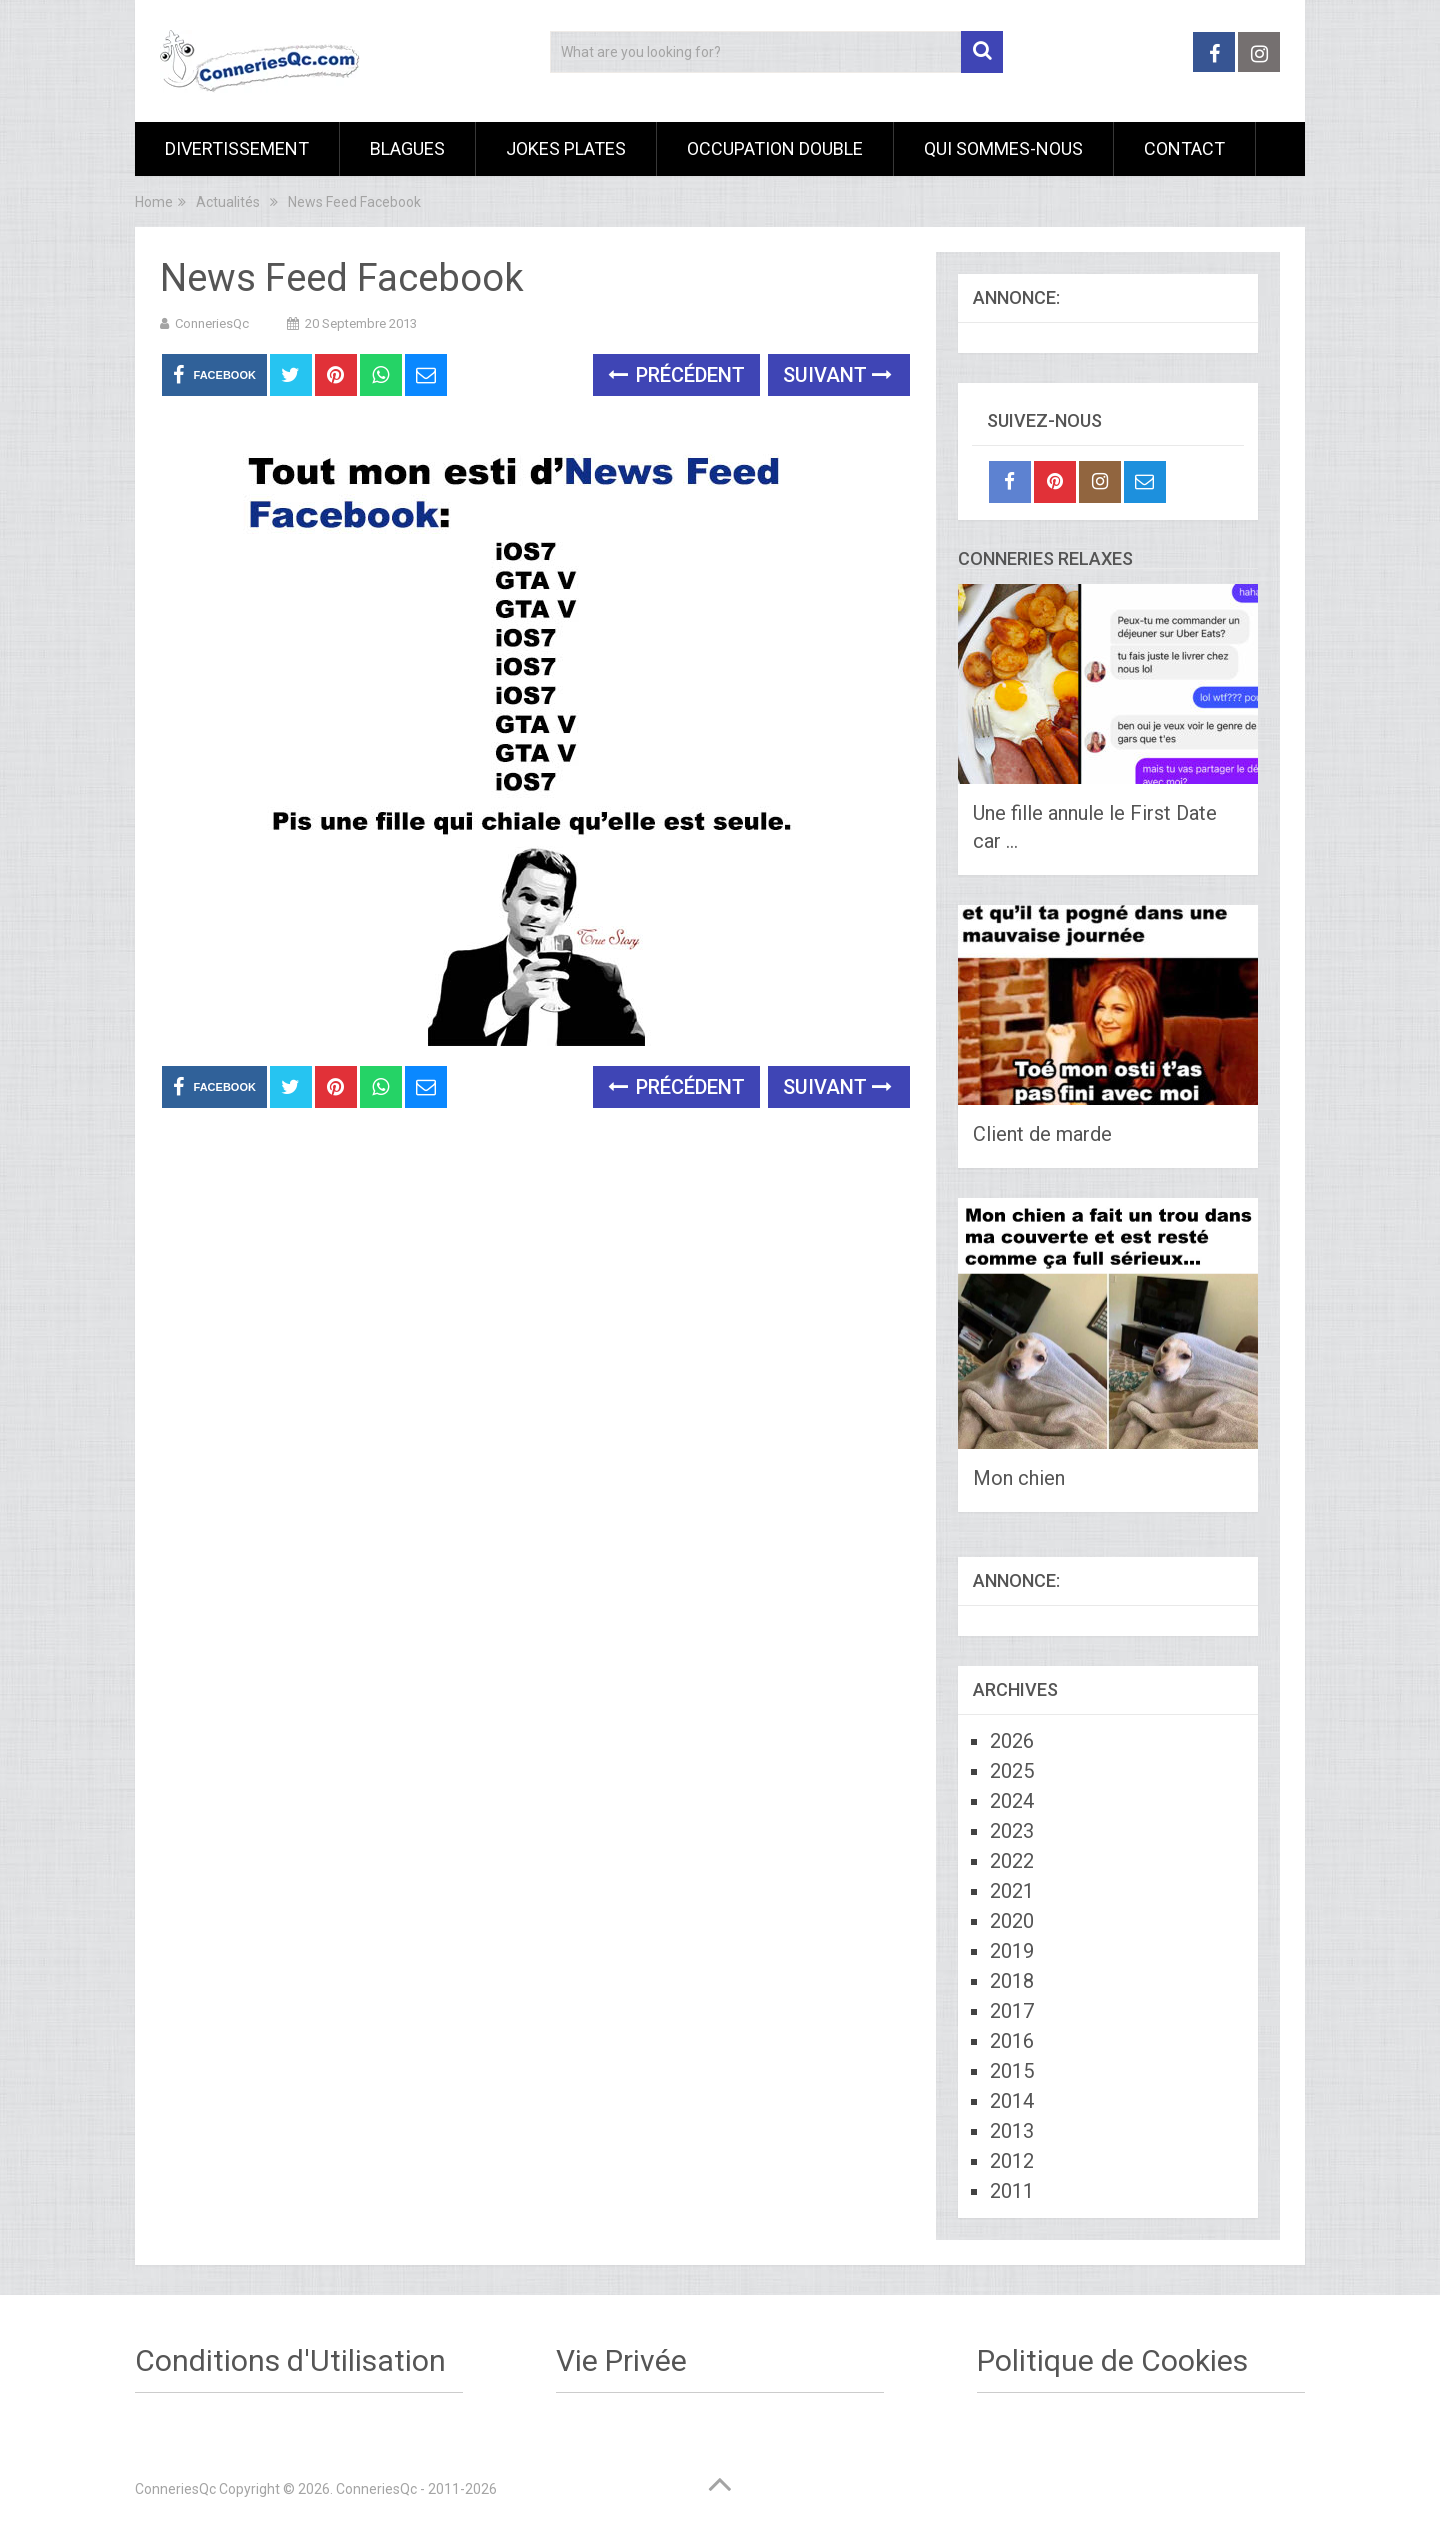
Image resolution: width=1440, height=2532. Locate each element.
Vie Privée (621, 2360)
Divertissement (237, 148)
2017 (1012, 2011)
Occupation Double (775, 148)
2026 (1012, 1741)
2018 (1012, 1981)
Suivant (837, 375)
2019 (1012, 1951)
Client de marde (1042, 1134)
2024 (1012, 1801)
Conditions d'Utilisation (290, 2360)
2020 (1012, 1921)
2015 (1012, 2071)
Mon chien (1019, 1478)
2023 (1012, 1831)
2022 (1012, 1861)
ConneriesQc (212, 323)
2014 (1012, 2101)
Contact (1184, 148)
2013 (1012, 2131)
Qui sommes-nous (1003, 148)
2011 (1012, 2191)
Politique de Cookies (1112, 2360)
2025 (1012, 1771)
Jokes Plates (566, 148)
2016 (1012, 2041)
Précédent (676, 375)
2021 (1012, 1891)
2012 (1012, 2161)
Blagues (407, 148)
